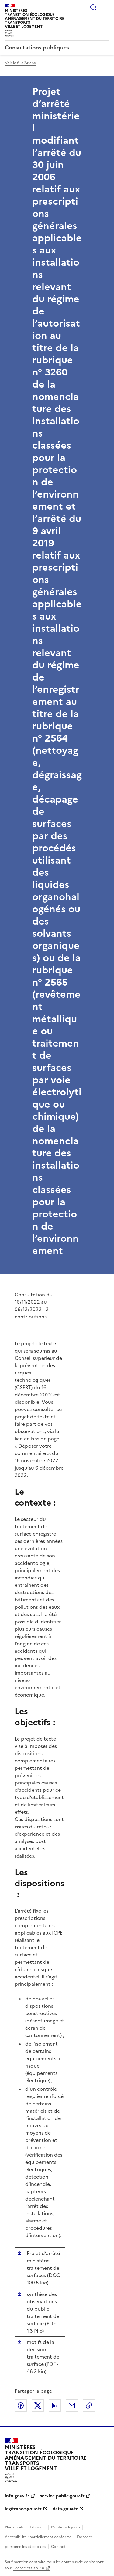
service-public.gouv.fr (62, 2496)
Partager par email (72, 2405)
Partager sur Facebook (21, 2405)
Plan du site (15, 2527)
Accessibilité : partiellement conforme (38, 2537)
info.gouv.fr (17, 2496)
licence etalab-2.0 (28, 2568)
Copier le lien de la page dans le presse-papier (89, 2405)
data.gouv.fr (65, 2509)
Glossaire (38, 2527)
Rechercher (93, 7)
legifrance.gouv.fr (23, 2509)
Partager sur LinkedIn (55, 2405)
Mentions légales (65, 2527)
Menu (105, 7)
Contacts (59, 2546)
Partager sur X (38, 2405)
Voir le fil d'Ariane (20, 63)
